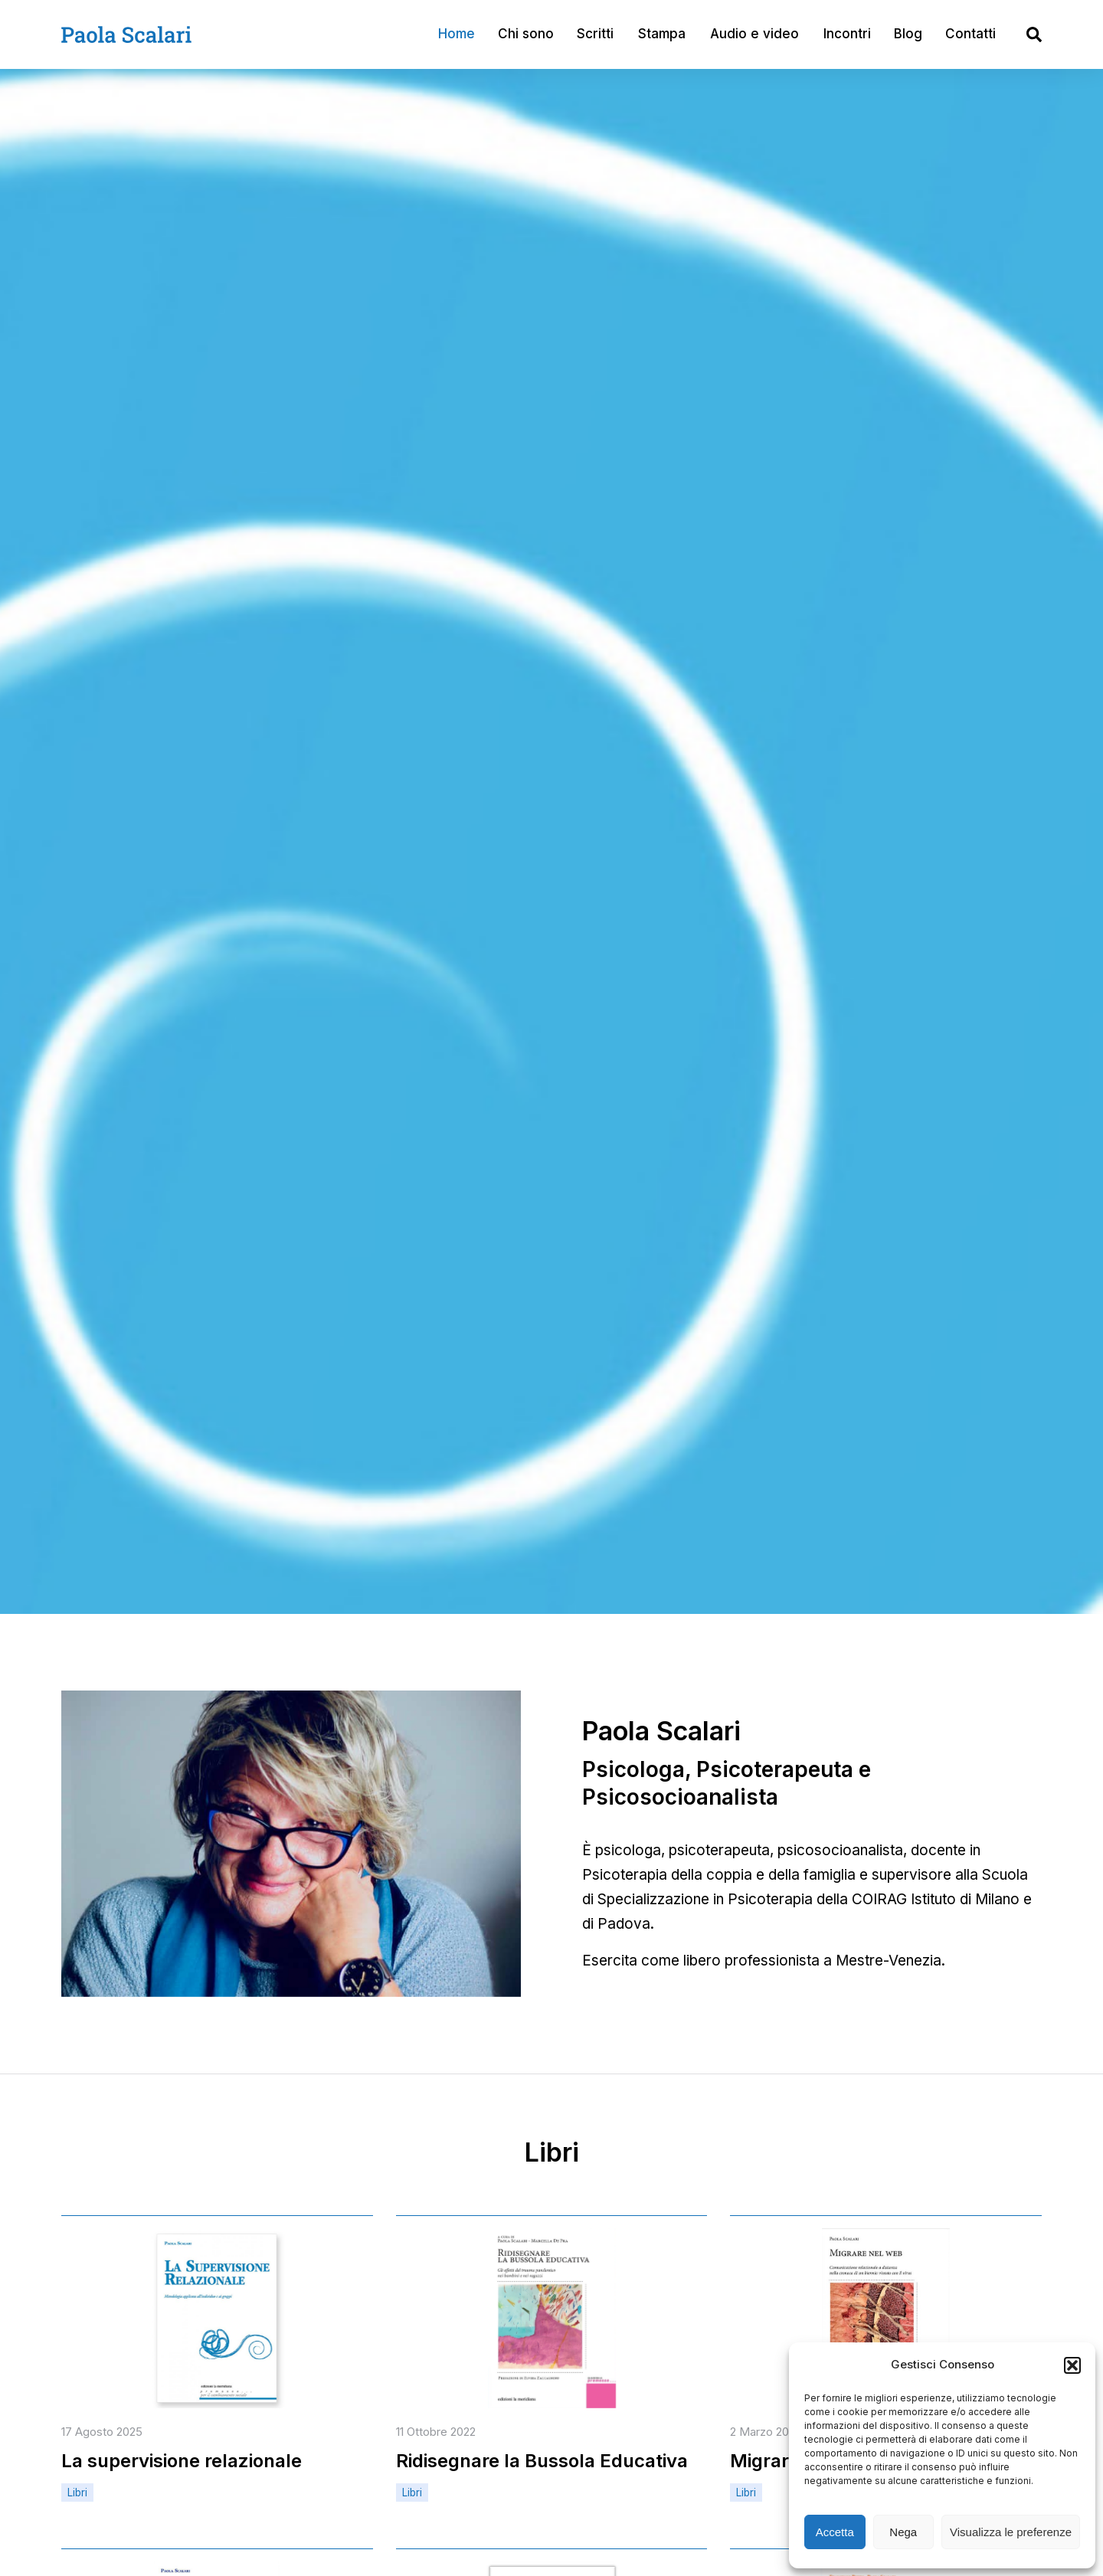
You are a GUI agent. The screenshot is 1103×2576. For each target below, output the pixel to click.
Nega (903, 2531)
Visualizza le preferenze (1011, 2531)
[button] (1072, 2365)
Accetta (835, 2531)
